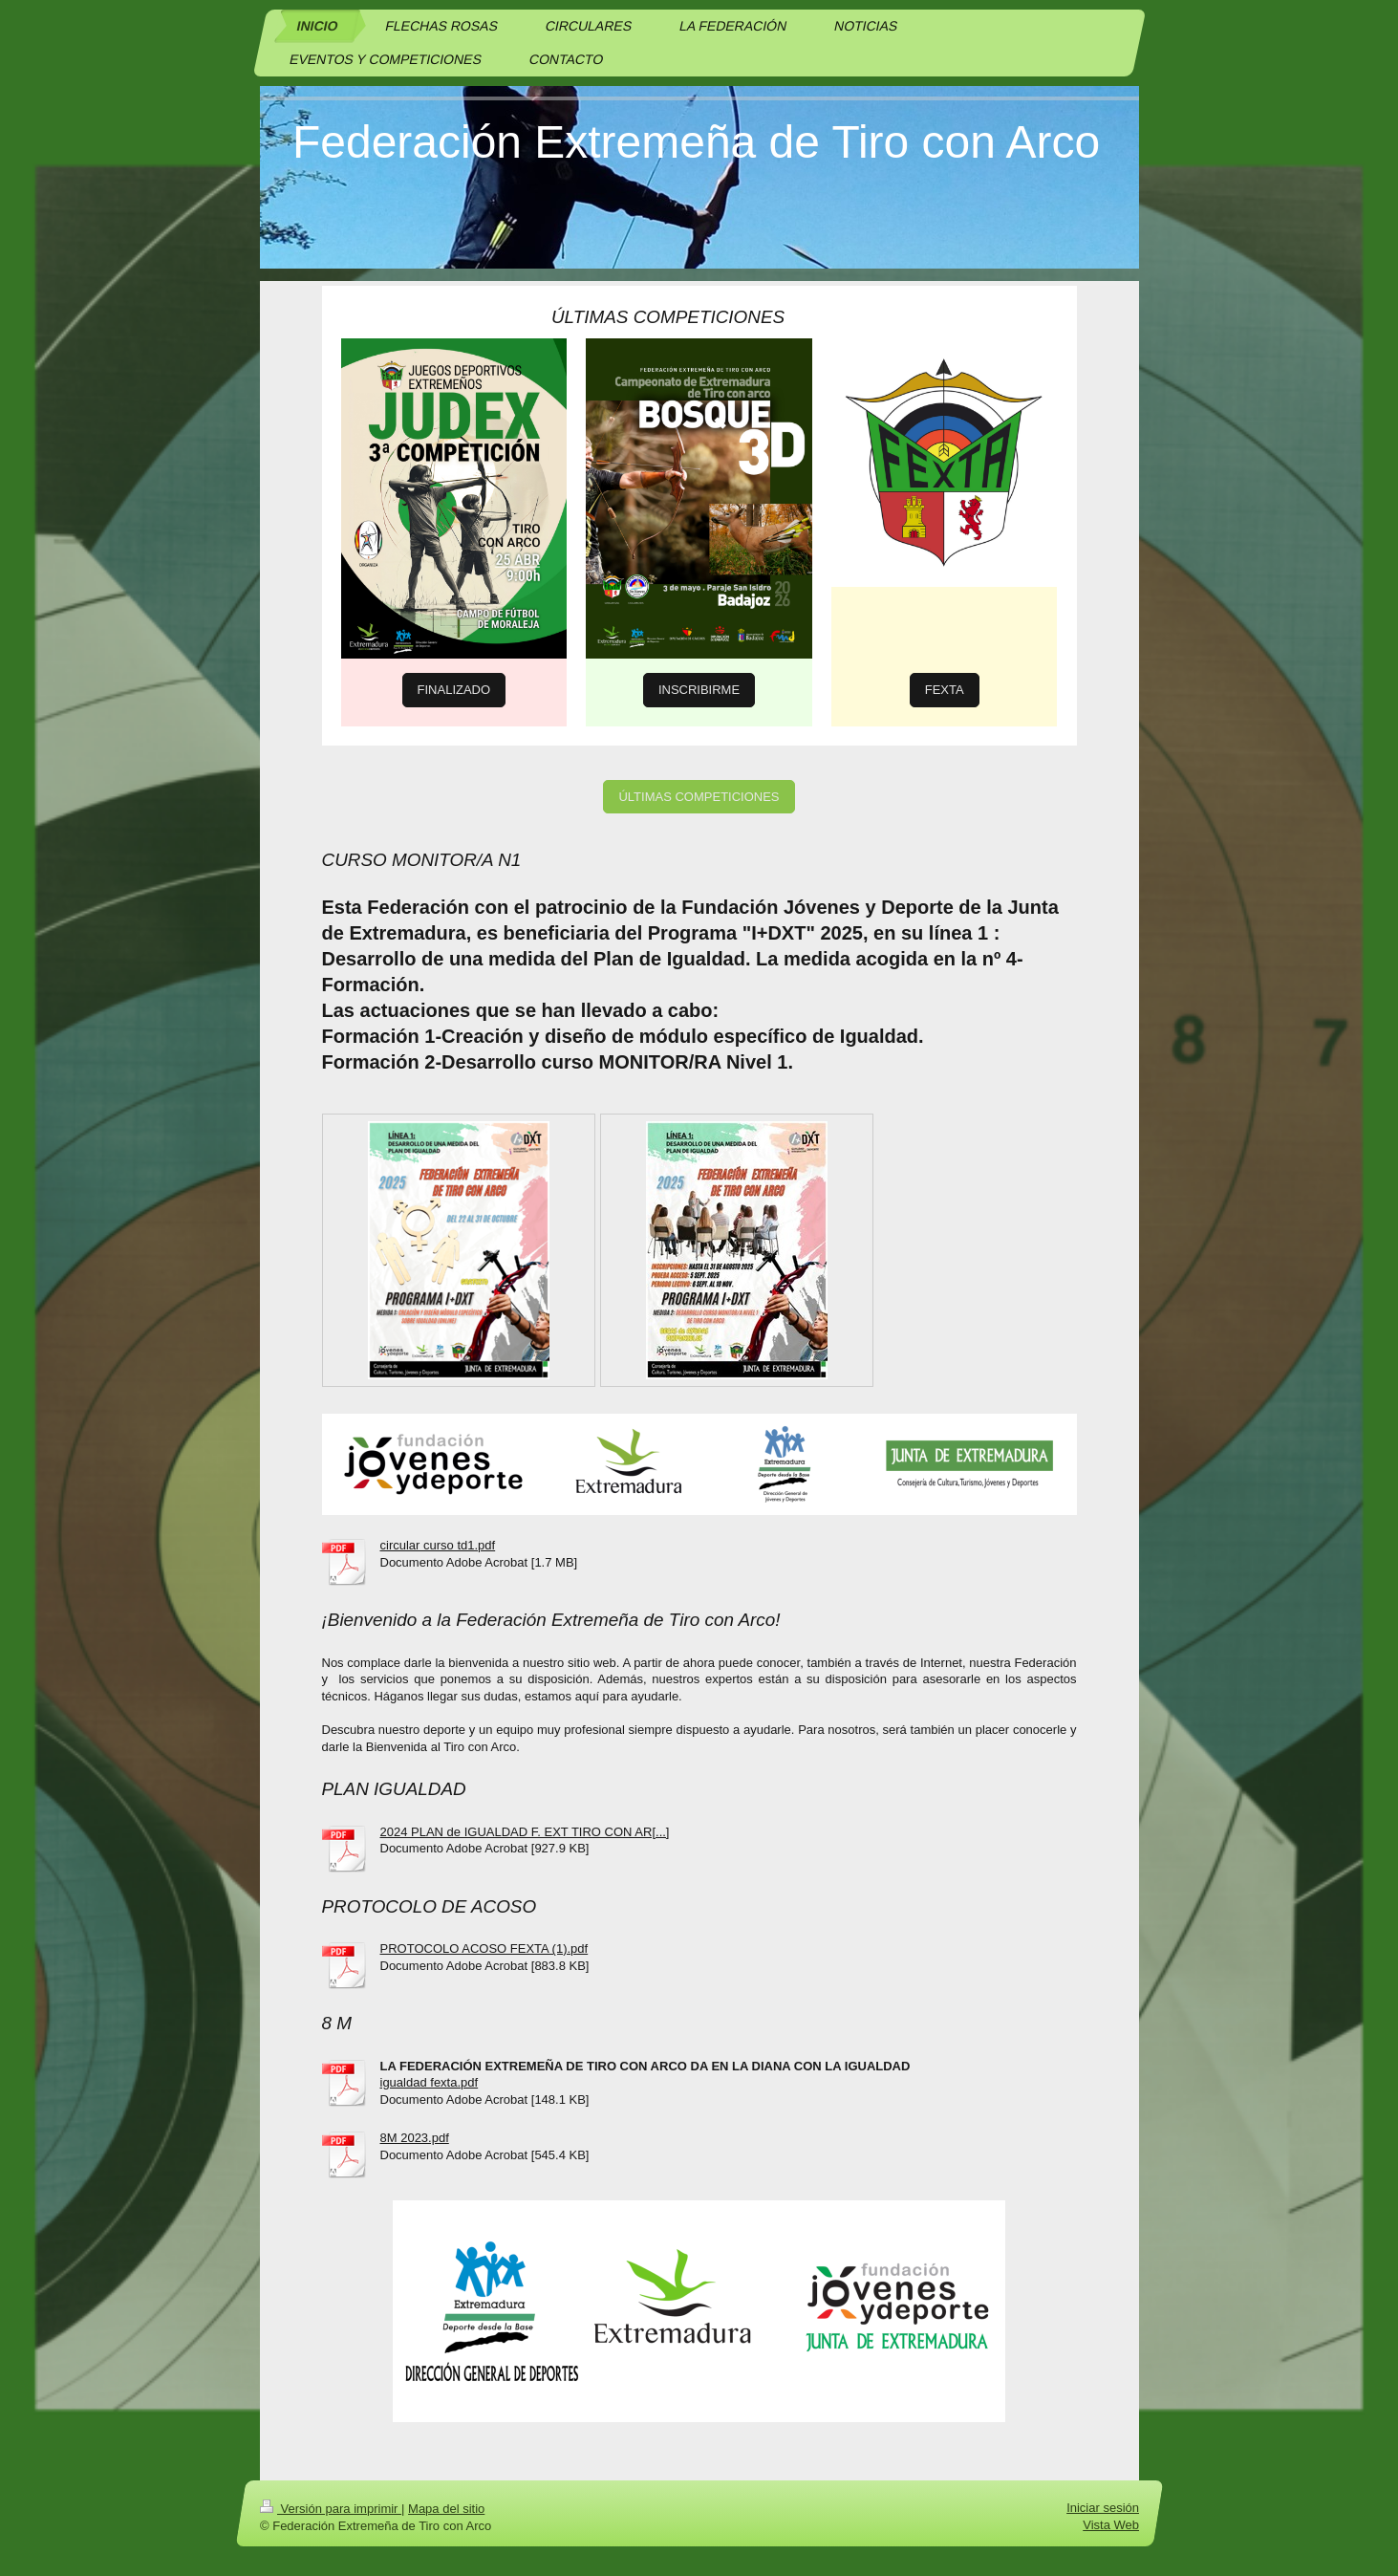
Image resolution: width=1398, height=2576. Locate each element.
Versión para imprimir (330, 2508)
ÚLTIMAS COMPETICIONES (698, 797)
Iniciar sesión (1102, 2507)
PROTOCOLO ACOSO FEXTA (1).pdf (484, 1948)
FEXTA (944, 689)
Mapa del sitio (446, 2508)
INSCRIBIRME (699, 689)
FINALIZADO (454, 689)
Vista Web (1111, 2525)
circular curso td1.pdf (438, 1545)
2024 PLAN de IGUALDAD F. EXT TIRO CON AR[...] (525, 1832)
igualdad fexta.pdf (429, 2082)
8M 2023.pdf (414, 2138)
